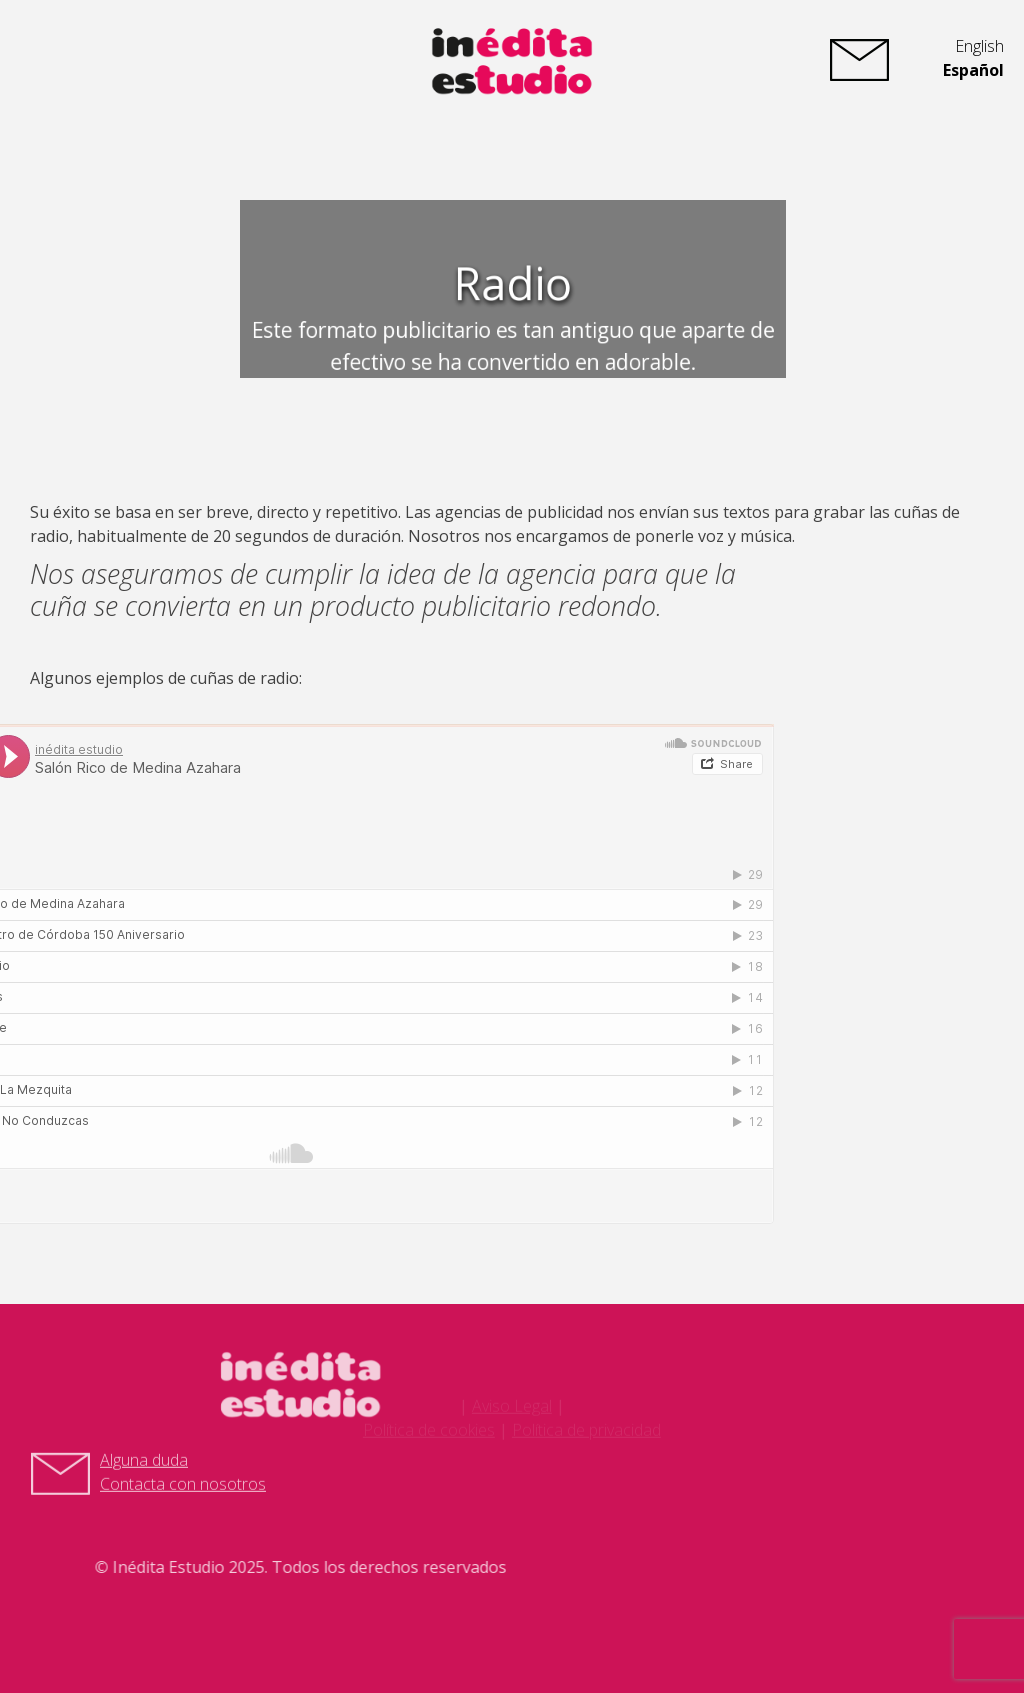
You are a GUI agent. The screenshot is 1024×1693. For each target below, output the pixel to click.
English (979, 46)
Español (973, 70)
